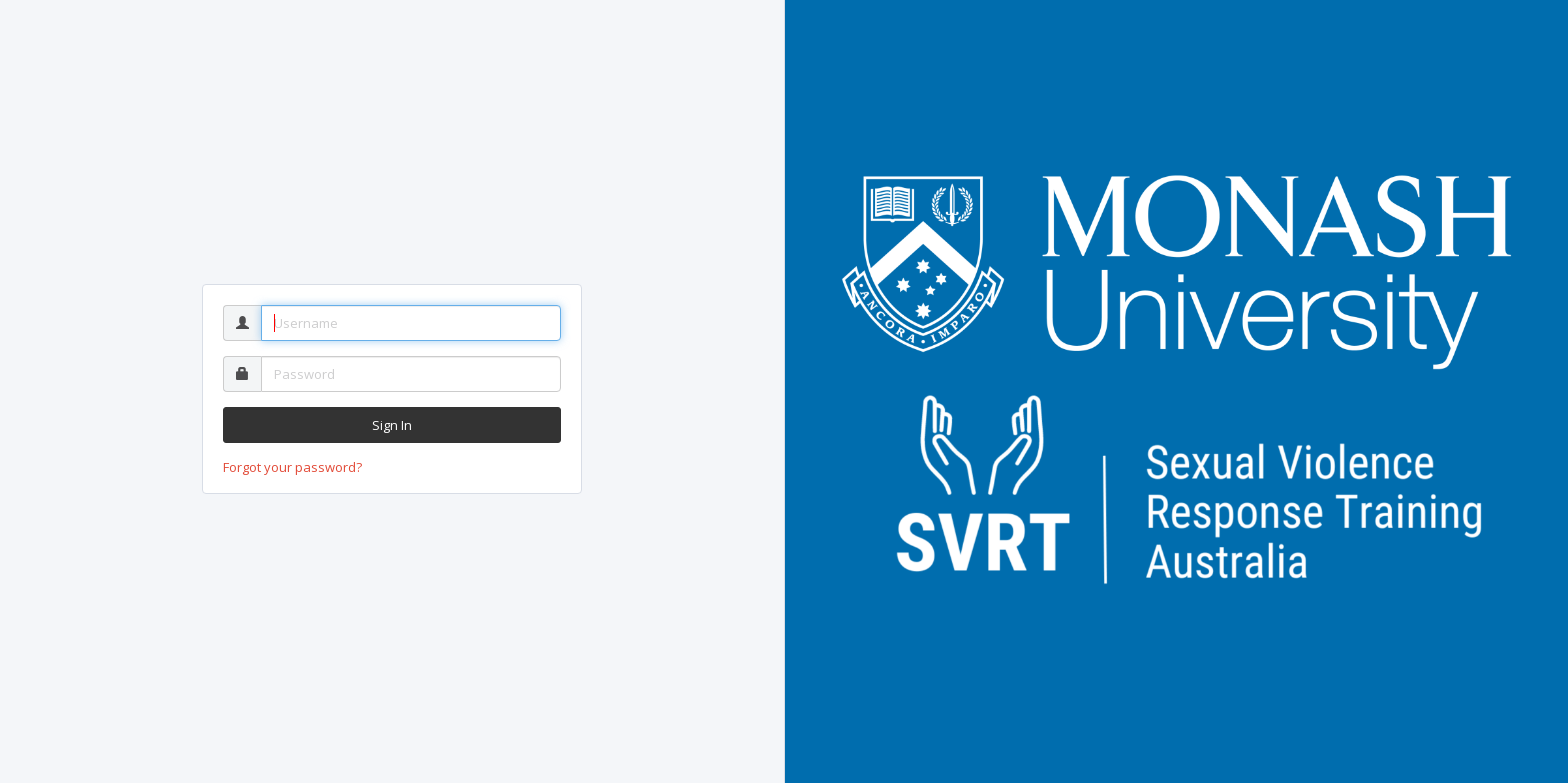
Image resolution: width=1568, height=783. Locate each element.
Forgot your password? (292, 467)
